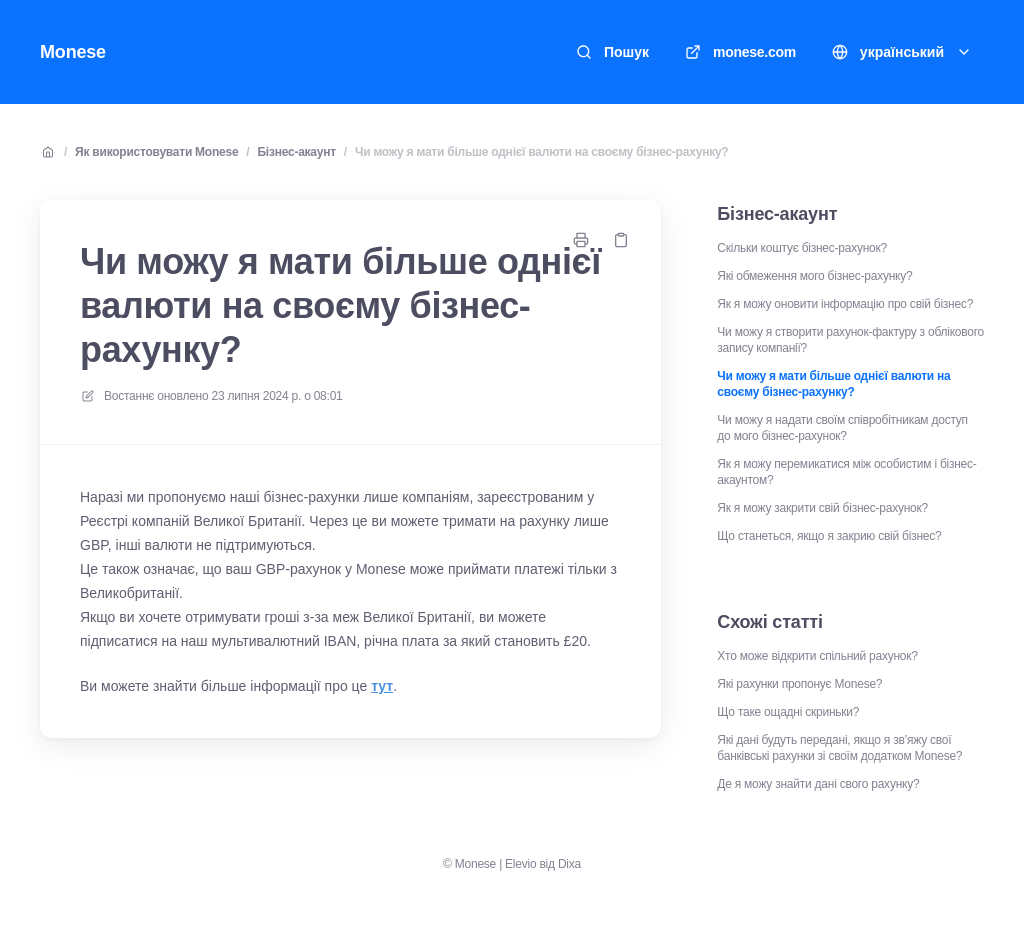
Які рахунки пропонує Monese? (799, 684)
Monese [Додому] (73, 52)
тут (382, 686)
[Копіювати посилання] (621, 240)
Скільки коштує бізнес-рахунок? (802, 248)
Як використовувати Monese (156, 152)
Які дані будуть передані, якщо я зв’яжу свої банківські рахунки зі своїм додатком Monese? (839, 748)
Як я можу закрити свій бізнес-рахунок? (822, 508)
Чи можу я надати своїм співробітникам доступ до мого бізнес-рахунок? (842, 428)
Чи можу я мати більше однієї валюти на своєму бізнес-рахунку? (541, 152)
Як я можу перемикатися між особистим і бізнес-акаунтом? (846, 472)
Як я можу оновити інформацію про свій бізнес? (845, 304)
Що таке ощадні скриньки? (788, 712)
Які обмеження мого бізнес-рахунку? (814, 276)
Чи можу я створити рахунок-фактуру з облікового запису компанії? (850, 340)
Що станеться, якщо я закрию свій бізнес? (829, 536)
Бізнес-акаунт (296, 152)
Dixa (569, 864)
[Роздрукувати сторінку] (581, 240)
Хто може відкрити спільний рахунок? (817, 656)
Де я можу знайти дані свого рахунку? (818, 784)
